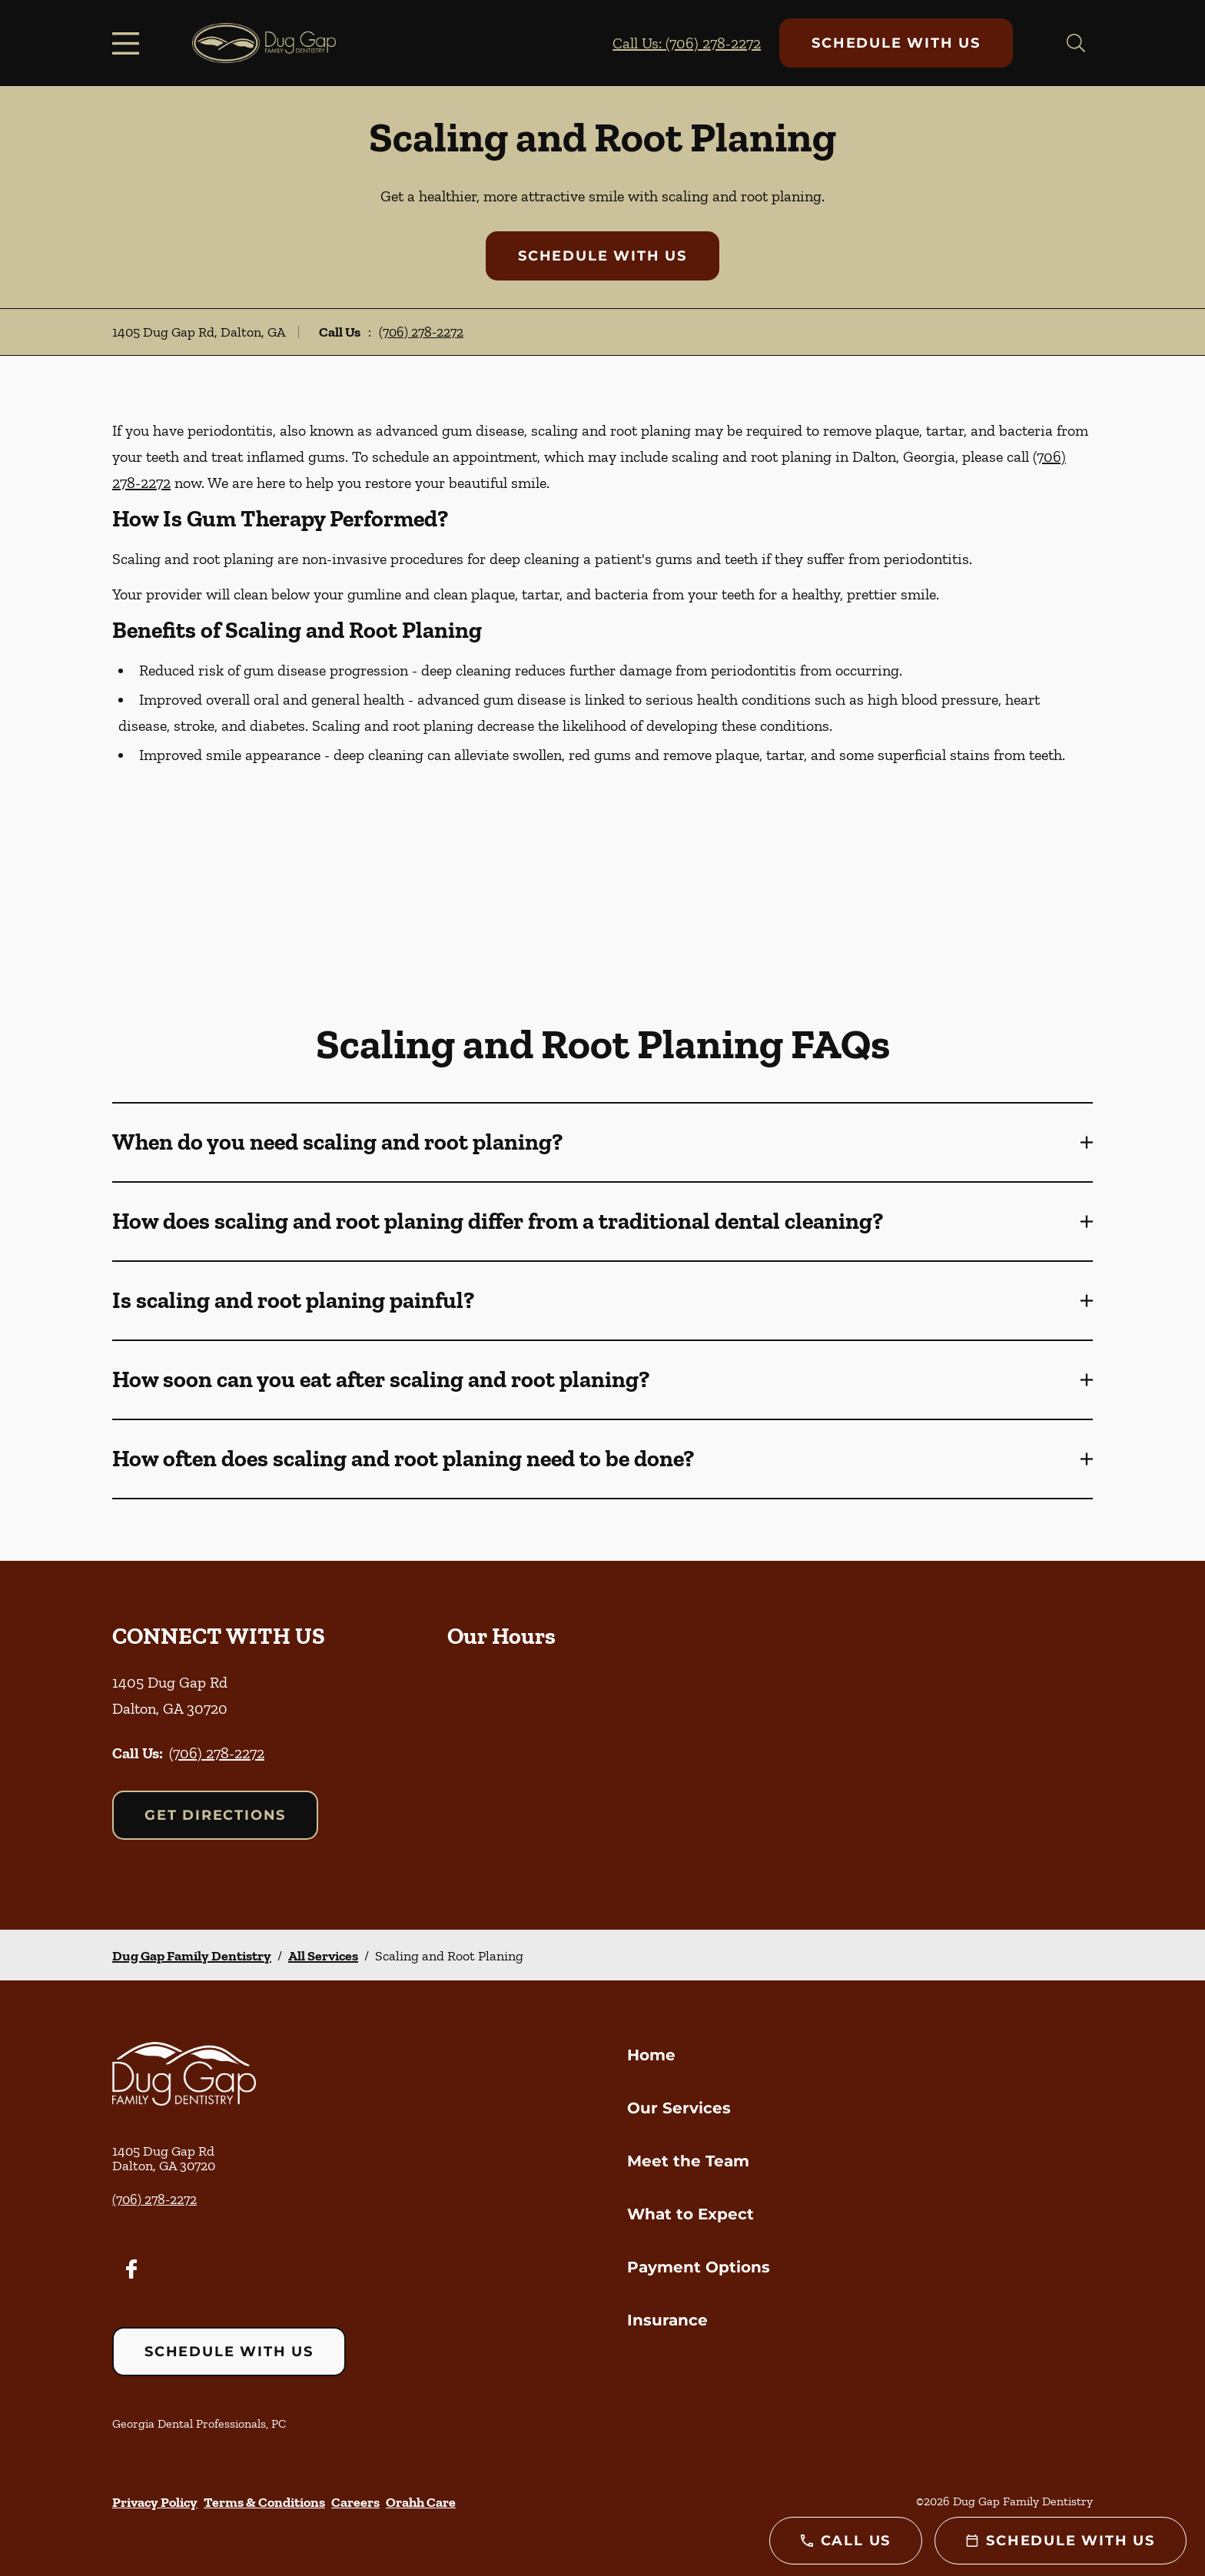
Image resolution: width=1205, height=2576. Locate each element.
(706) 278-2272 (421, 332)
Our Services (679, 2108)
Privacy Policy (155, 2502)
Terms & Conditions (264, 2502)
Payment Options (698, 2267)
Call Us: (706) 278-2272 (686, 43)
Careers (355, 2502)
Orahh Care (421, 2502)
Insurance (667, 2320)
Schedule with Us (896, 43)
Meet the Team (688, 2161)
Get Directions (215, 1815)
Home (651, 2055)
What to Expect (690, 2214)
